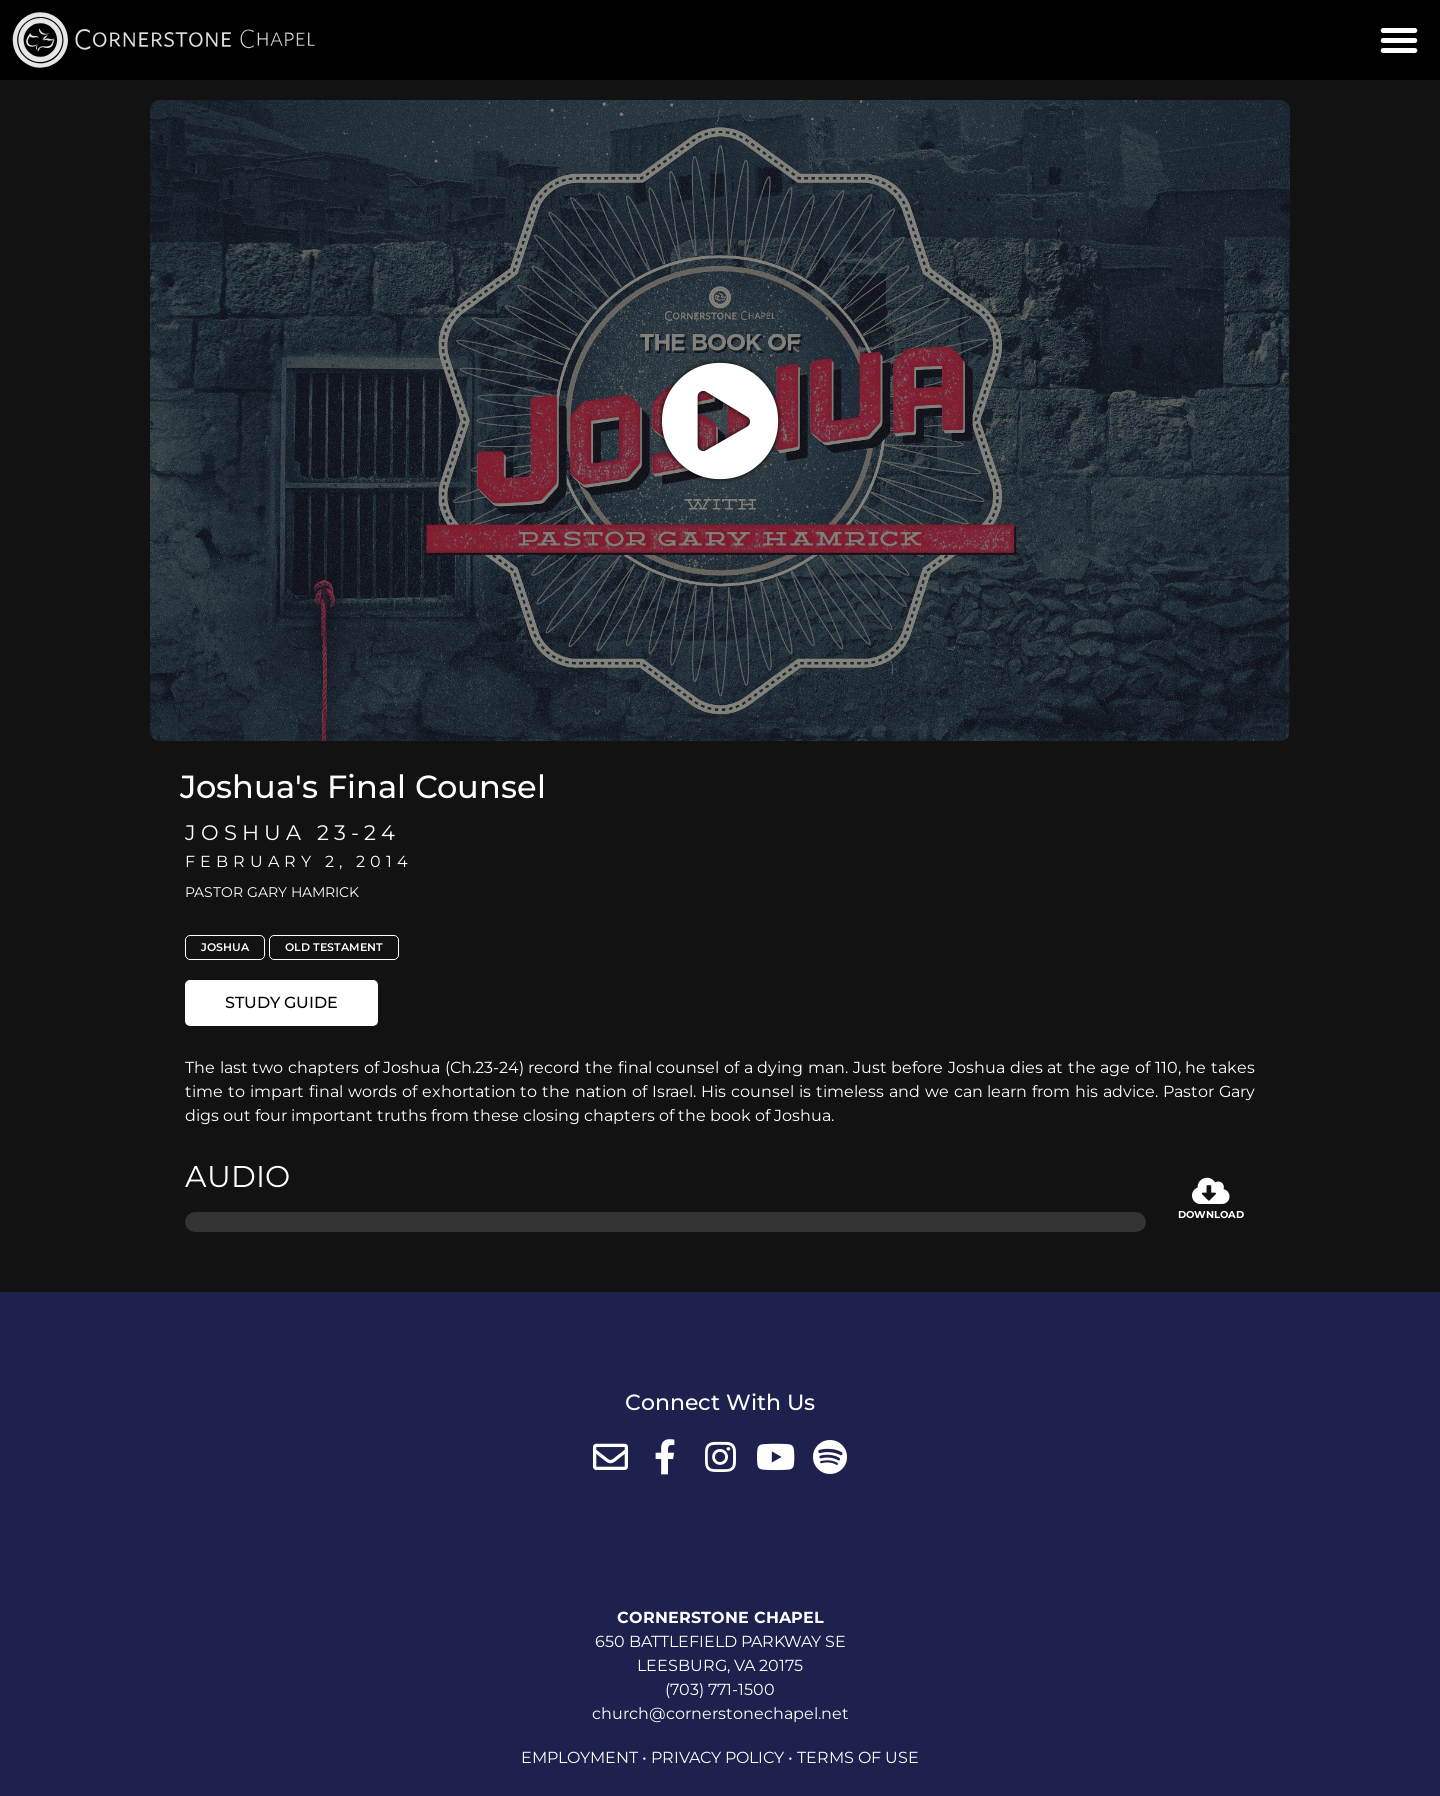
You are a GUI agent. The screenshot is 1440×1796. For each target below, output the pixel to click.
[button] (1399, 40)
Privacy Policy (717, 1757)
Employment (579, 1757)
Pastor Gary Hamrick (272, 892)
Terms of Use (858, 1757)
